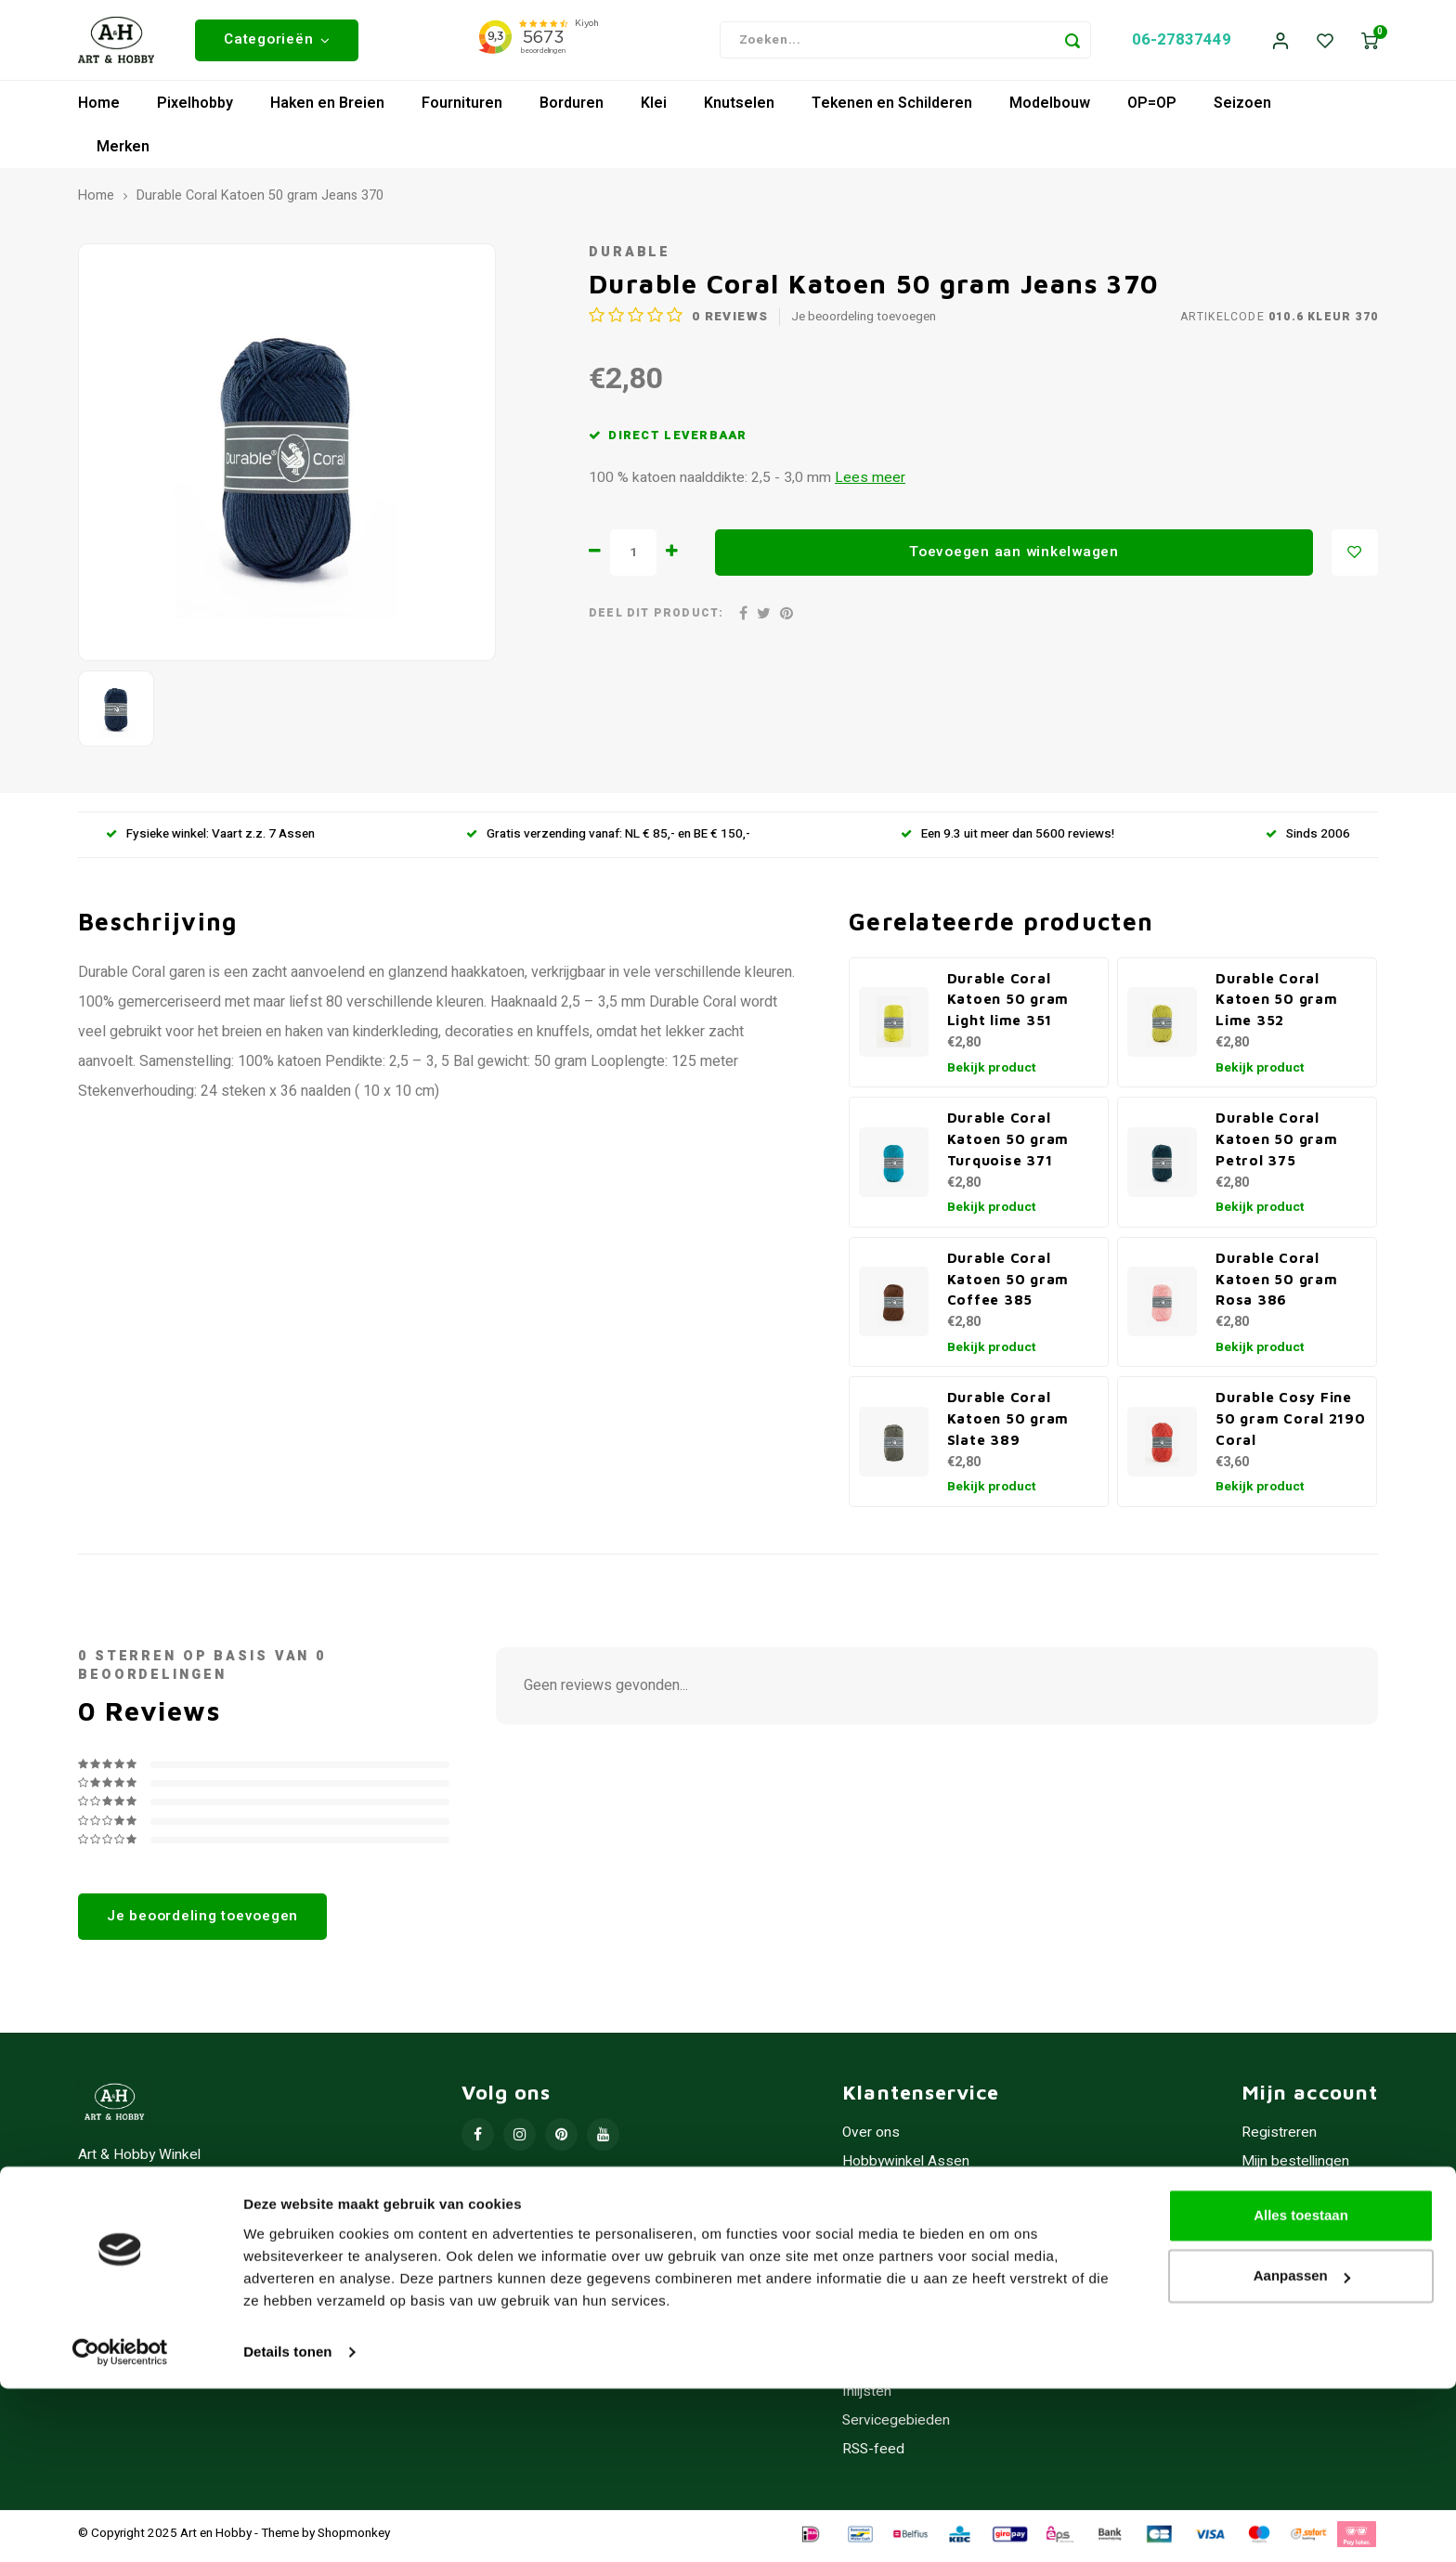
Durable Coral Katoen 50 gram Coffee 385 (1008, 1283)
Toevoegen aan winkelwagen (1014, 556)
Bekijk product (991, 1072)
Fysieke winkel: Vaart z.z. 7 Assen (210, 839)
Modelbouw (1049, 108)
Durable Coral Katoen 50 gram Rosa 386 (1277, 1283)
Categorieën (277, 42)
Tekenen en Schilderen (892, 108)
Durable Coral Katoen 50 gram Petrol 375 (1277, 1144)
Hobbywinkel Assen (905, 2166)
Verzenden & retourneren (923, 2281)
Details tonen (287, 2525)
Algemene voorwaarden (918, 2194)
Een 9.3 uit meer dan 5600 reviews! (1007, 839)
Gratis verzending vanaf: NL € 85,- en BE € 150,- (608, 839)
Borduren (572, 108)
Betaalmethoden (894, 2252)
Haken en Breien (327, 108)
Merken (123, 151)
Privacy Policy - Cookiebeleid (934, 2223)
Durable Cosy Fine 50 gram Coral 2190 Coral (1291, 1423)
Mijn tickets (1278, 2194)
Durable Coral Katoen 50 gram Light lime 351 (1008, 1004)
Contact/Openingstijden (917, 2310)
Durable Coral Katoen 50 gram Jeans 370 (260, 201)
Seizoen (1242, 108)
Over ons (871, 2137)
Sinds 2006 (1308, 839)
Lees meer (870, 482)
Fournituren (462, 108)
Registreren (1279, 2137)
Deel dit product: (656, 619)
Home (99, 108)
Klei (654, 108)
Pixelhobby (195, 108)
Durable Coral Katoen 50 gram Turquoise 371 (1008, 1144)
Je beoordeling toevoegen (863, 322)
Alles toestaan (1301, 2389)
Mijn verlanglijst (1290, 2223)
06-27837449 (1181, 42)
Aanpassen (1302, 2449)
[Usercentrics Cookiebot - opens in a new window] (120, 2526)
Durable (629, 257)
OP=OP (1151, 108)
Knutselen (739, 108)
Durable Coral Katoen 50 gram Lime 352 (1277, 1004)
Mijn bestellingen (1295, 2166)
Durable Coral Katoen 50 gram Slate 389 (1008, 1423)
